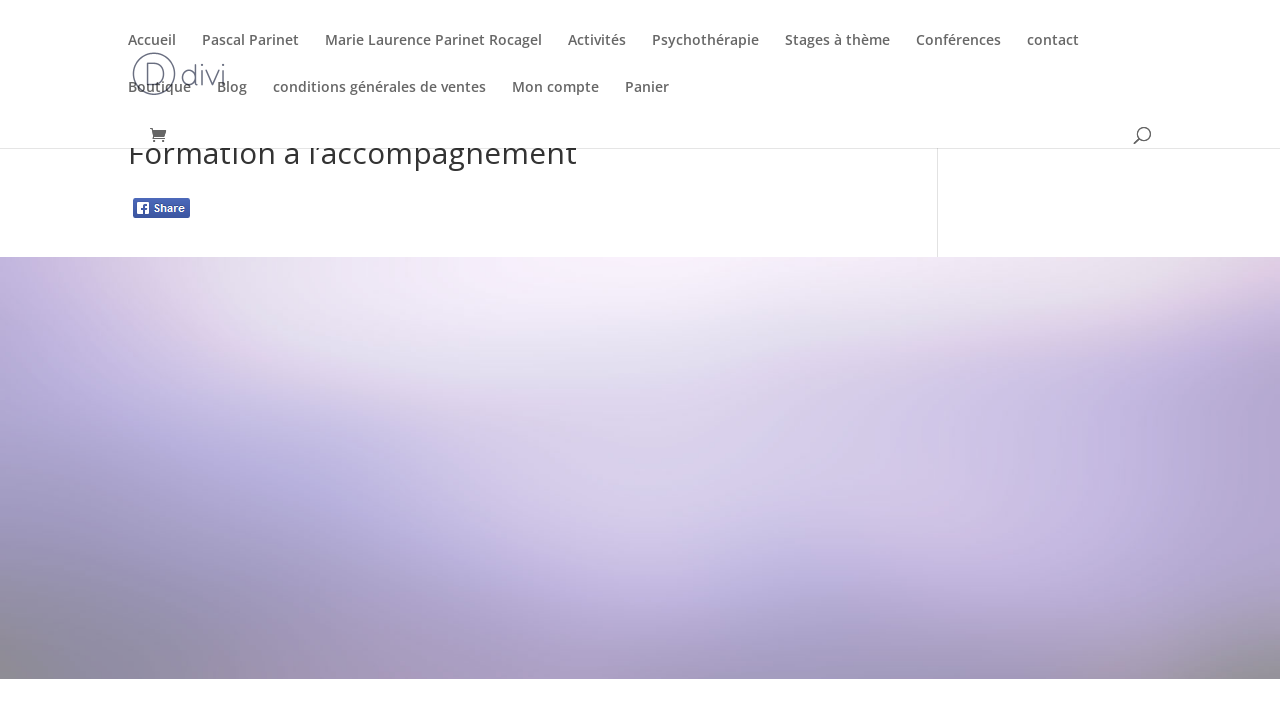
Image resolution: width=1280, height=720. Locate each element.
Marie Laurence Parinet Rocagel (433, 41)
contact (1053, 41)
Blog (232, 88)
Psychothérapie (705, 41)
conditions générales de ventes (379, 88)
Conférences (958, 41)
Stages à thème (837, 41)
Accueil (152, 41)
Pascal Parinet (250, 41)
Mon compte (555, 88)
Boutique (159, 88)
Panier (647, 88)
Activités (597, 41)
